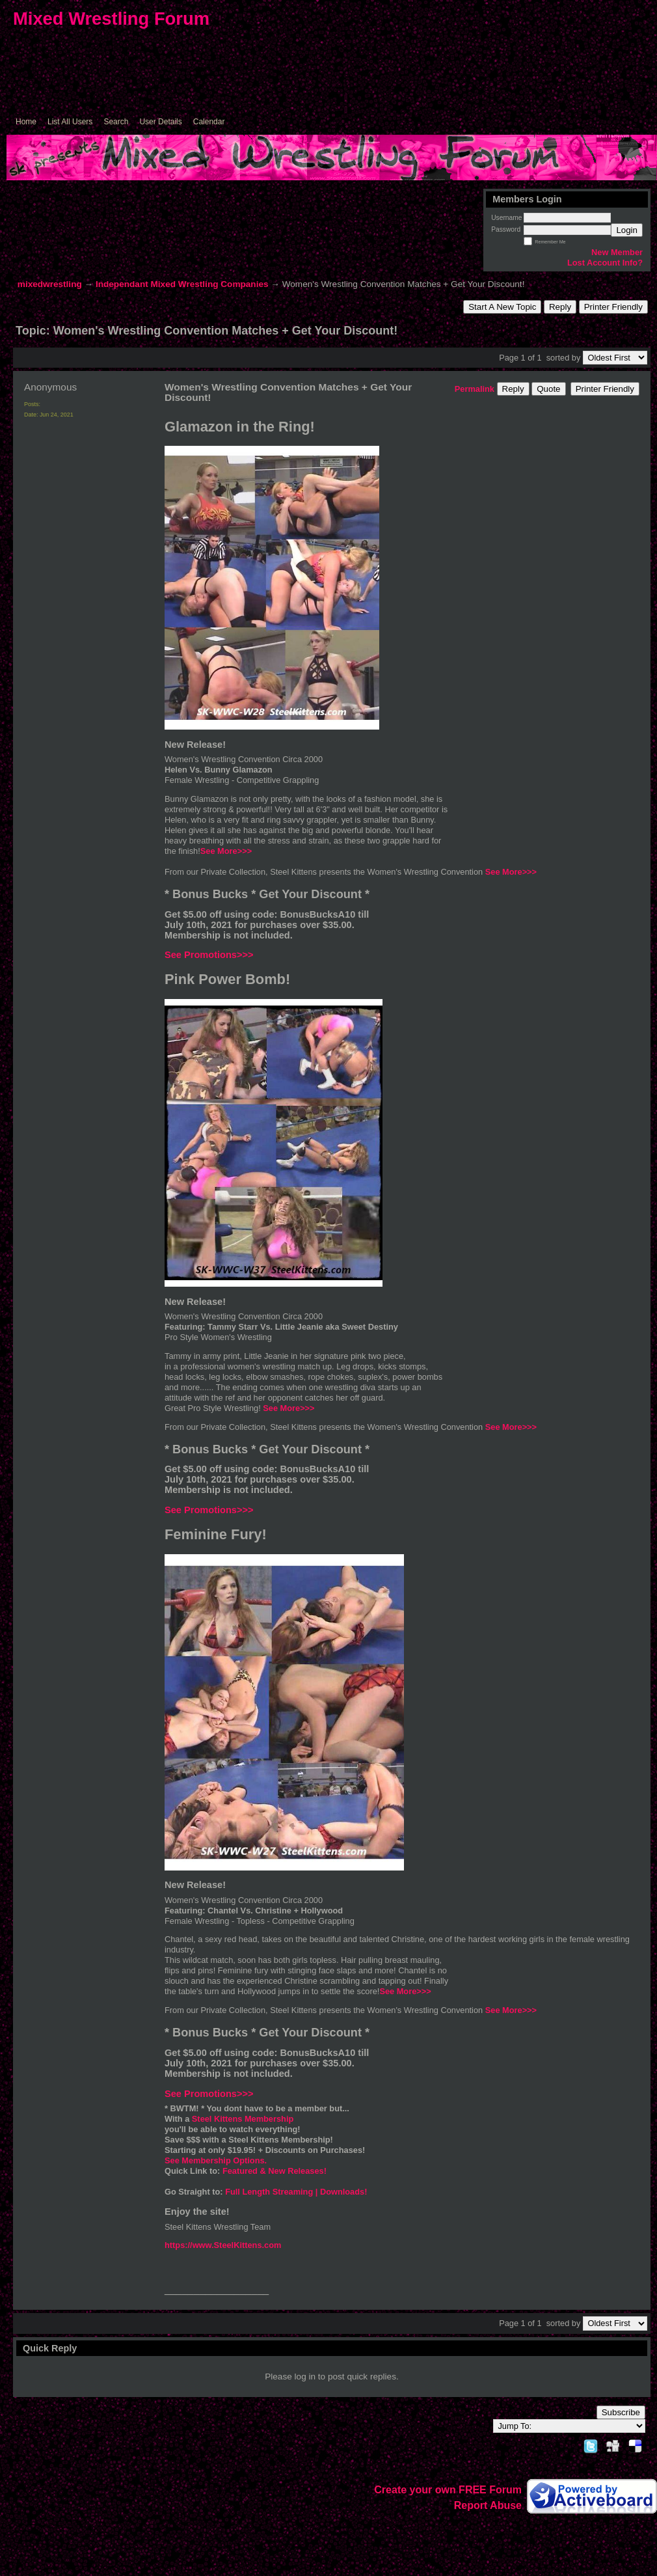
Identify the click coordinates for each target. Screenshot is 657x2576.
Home (26, 121)
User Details (160, 121)
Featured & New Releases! (274, 2171)
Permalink (474, 389)
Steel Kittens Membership (242, 2119)
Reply (560, 307)
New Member (617, 252)
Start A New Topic (502, 307)
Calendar (209, 121)
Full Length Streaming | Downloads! (296, 2192)
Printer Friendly (613, 307)
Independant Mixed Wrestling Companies (182, 284)
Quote (548, 389)
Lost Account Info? (605, 262)
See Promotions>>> (209, 955)
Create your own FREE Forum (448, 2489)
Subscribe (621, 2412)
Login (626, 230)
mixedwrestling (50, 284)
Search (115, 121)
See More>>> (226, 851)
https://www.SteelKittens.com (223, 2245)
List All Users (69, 121)
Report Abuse (488, 2505)
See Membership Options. (216, 2160)
